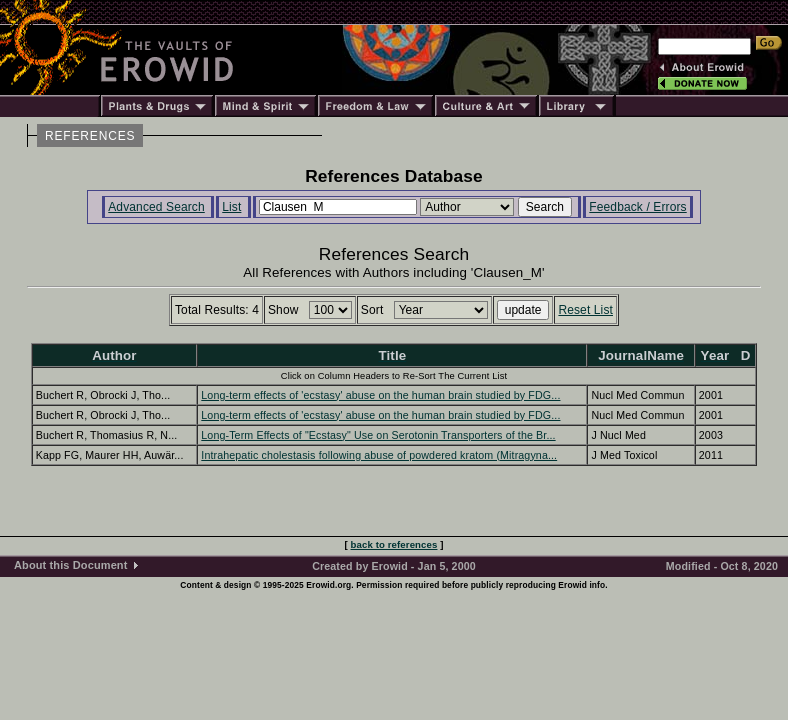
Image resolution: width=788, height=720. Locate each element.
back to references (394, 544)
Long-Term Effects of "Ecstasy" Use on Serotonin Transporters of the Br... (378, 435)
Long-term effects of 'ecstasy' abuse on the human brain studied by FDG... (380, 395)
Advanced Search (156, 207)
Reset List (585, 310)
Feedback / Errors (637, 207)
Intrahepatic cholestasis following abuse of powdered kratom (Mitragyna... (379, 455)
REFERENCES (90, 136)
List (231, 207)
